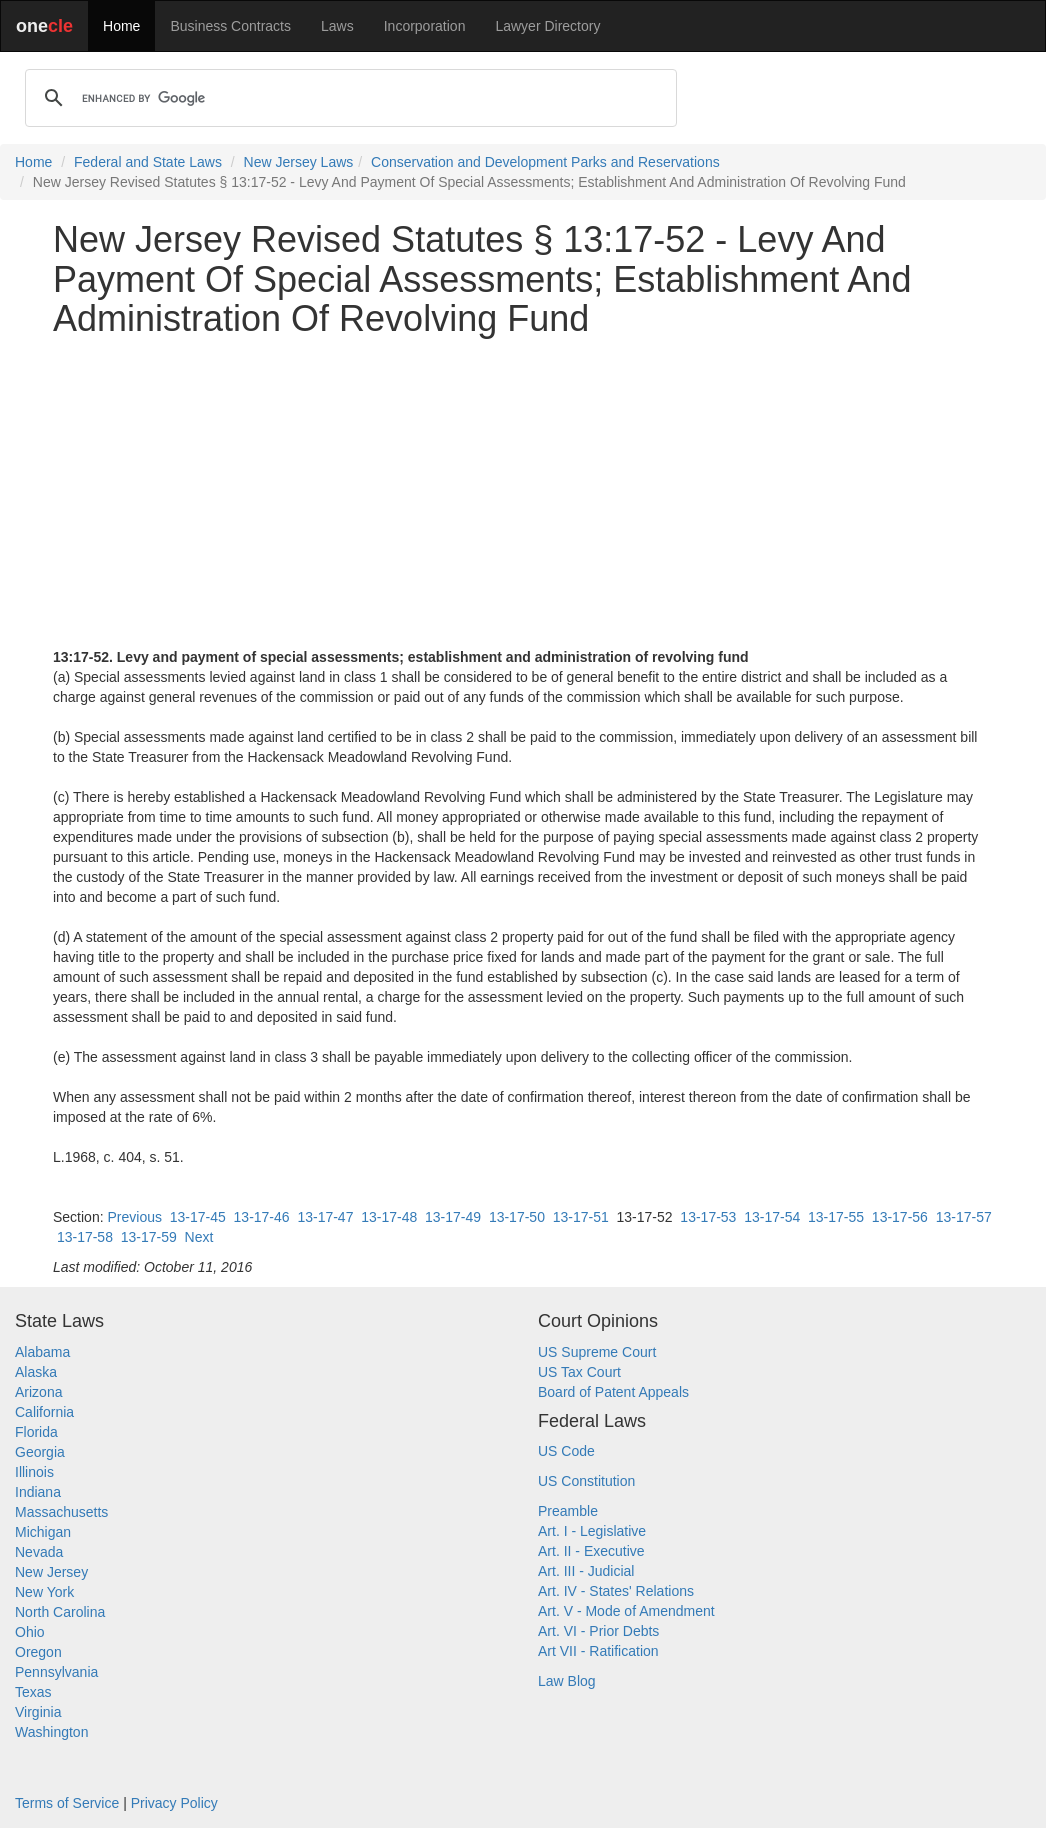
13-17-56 (900, 1217)
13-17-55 (836, 1217)
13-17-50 (517, 1217)
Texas (33, 1692)
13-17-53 (708, 1217)
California (44, 1412)
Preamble (568, 1511)
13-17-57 (964, 1217)
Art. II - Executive (591, 1551)
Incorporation (425, 26)
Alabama (42, 1352)
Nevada (39, 1552)
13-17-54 (772, 1217)
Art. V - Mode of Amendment (626, 1611)
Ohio (30, 1632)
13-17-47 (325, 1217)
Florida (36, 1432)
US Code (566, 1451)
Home (121, 26)
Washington (51, 1732)
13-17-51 (581, 1217)
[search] (348, 98)
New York (44, 1592)
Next (199, 1237)
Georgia (40, 1452)
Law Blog (567, 1681)
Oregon (38, 1652)
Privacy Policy (174, 1803)
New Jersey (51, 1572)
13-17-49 (453, 1217)
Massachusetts (61, 1512)
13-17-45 (198, 1217)
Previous (134, 1217)
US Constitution (586, 1481)
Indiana (38, 1492)
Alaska (36, 1372)
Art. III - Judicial (586, 1571)
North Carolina (60, 1612)
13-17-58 (85, 1237)
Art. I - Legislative (592, 1531)
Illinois (34, 1472)
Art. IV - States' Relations (616, 1591)
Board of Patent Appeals (613, 1392)
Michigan (43, 1532)
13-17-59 (149, 1237)
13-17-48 (389, 1217)
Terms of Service (67, 1803)
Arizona (38, 1392)
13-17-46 (262, 1217)
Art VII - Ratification (598, 1651)
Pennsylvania (56, 1672)
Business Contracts (230, 26)
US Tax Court (579, 1372)
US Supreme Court (597, 1352)
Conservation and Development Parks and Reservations (545, 162)
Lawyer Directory (547, 26)
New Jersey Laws (299, 162)
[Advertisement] (523, 493)
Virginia (38, 1712)
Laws (337, 26)
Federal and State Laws (148, 162)
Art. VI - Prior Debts (598, 1631)
